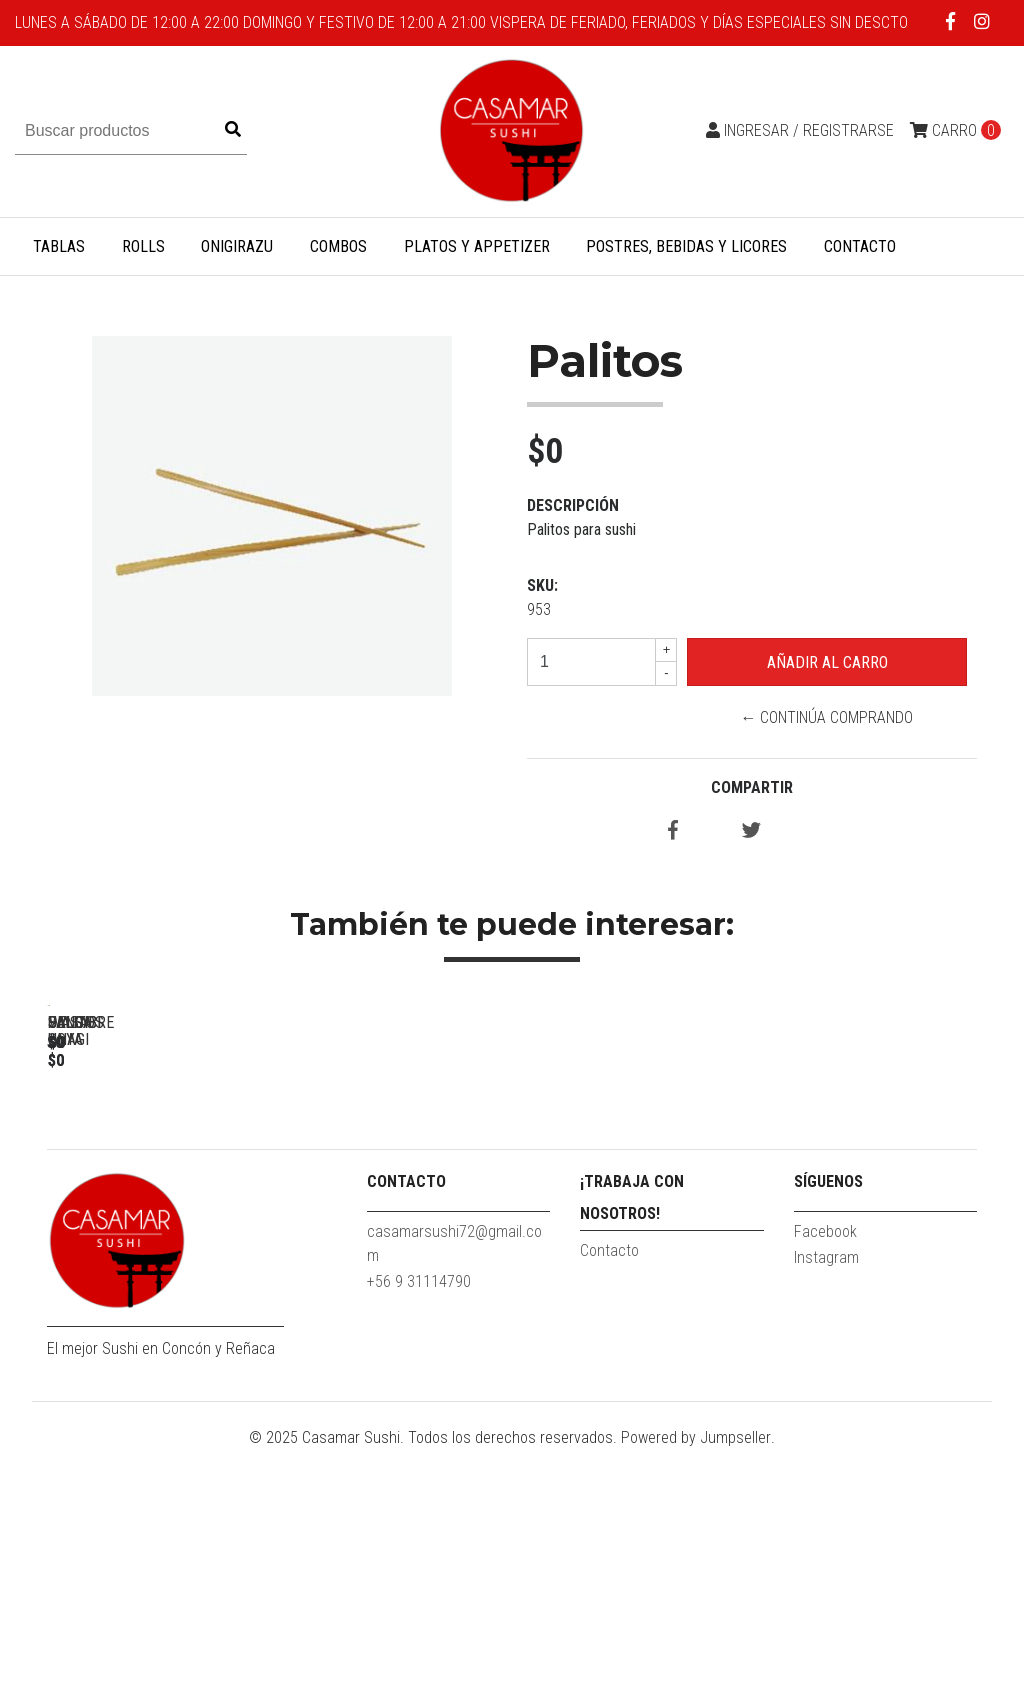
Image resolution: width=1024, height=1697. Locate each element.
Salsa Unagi (747, 1286)
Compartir (752, 787)
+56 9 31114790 (419, 1528)
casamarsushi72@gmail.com (454, 1490)
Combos (338, 246)
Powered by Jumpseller (696, 1684)
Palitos (187, 1286)
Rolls (143, 246)
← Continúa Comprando (826, 717)
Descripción (573, 505)
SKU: (542, 585)
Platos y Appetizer (477, 246)
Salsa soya (467, 1286)
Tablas (59, 246)
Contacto (860, 246)
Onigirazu (237, 246)
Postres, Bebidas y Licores (686, 246)
